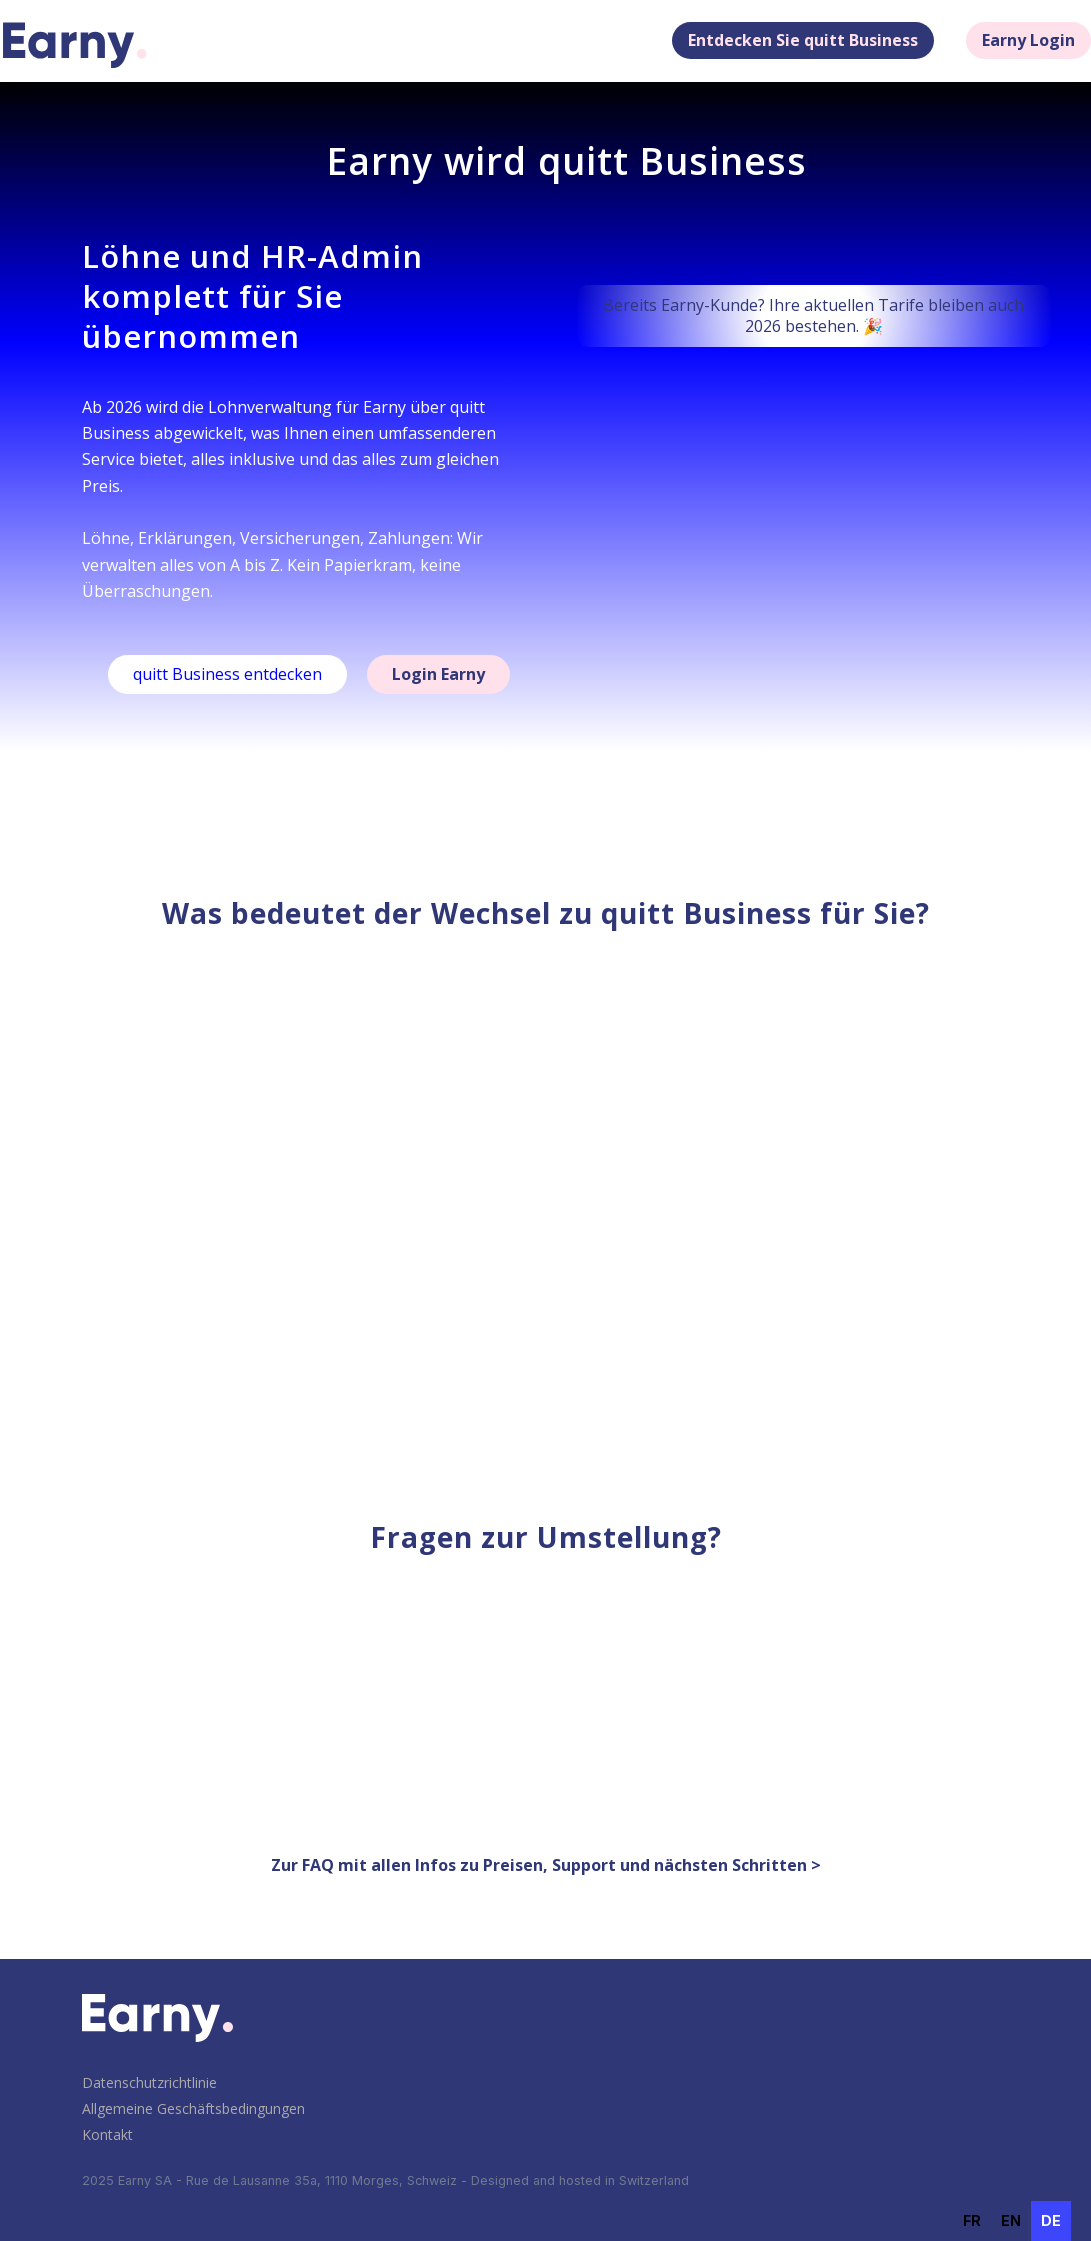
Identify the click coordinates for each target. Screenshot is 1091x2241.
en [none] (1011, 2220)
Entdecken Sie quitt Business (803, 40)
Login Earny (438, 674)
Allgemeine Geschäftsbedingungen (193, 2108)
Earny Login (1028, 40)
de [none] (1051, 2220)
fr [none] (972, 2220)
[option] (972, 2221)
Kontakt (107, 2134)
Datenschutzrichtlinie (149, 2082)
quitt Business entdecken (227, 674)
